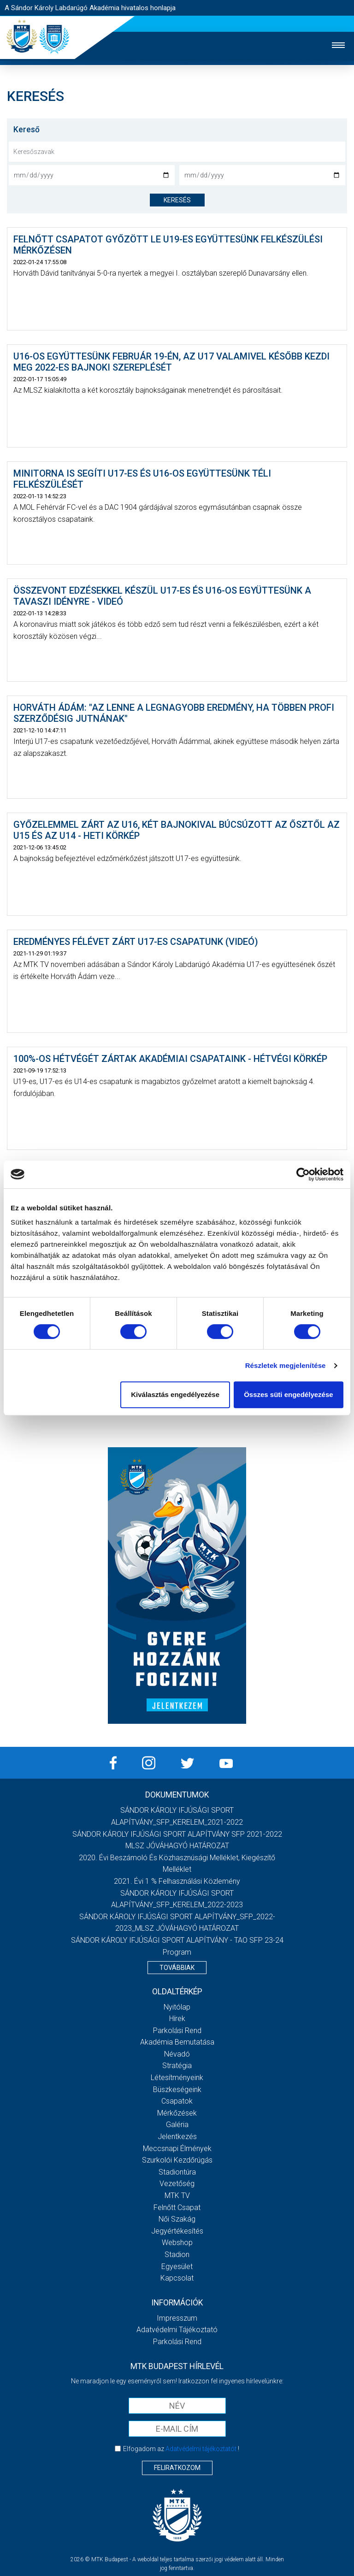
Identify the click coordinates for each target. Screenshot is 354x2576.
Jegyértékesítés (177, 2231)
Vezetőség (177, 2183)
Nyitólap (177, 2007)
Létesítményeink (177, 2077)
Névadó (177, 2054)
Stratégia (177, 2065)
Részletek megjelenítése (285, 1365)
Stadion (177, 2254)
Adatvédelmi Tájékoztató (177, 2329)
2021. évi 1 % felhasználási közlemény (177, 1881)
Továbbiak (177, 1967)
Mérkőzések (177, 2113)
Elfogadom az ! (181, 2448)
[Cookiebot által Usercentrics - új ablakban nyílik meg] (303, 1174)
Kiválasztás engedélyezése (175, 1394)
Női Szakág (177, 2219)
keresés (177, 200)
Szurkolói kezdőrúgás (177, 2160)
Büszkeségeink (177, 2089)
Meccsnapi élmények (177, 2148)
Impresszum (177, 2318)
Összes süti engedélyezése (288, 1394)
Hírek (177, 2018)
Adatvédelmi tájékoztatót (200, 2448)
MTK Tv (177, 2195)
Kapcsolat (177, 2278)
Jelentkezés (177, 2136)
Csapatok (177, 2101)
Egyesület (177, 2266)
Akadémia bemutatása (177, 2042)
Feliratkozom (177, 2467)
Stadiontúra (177, 2172)
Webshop (177, 2242)
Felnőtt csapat (177, 2207)
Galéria (177, 2124)
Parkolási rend (177, 2030)
